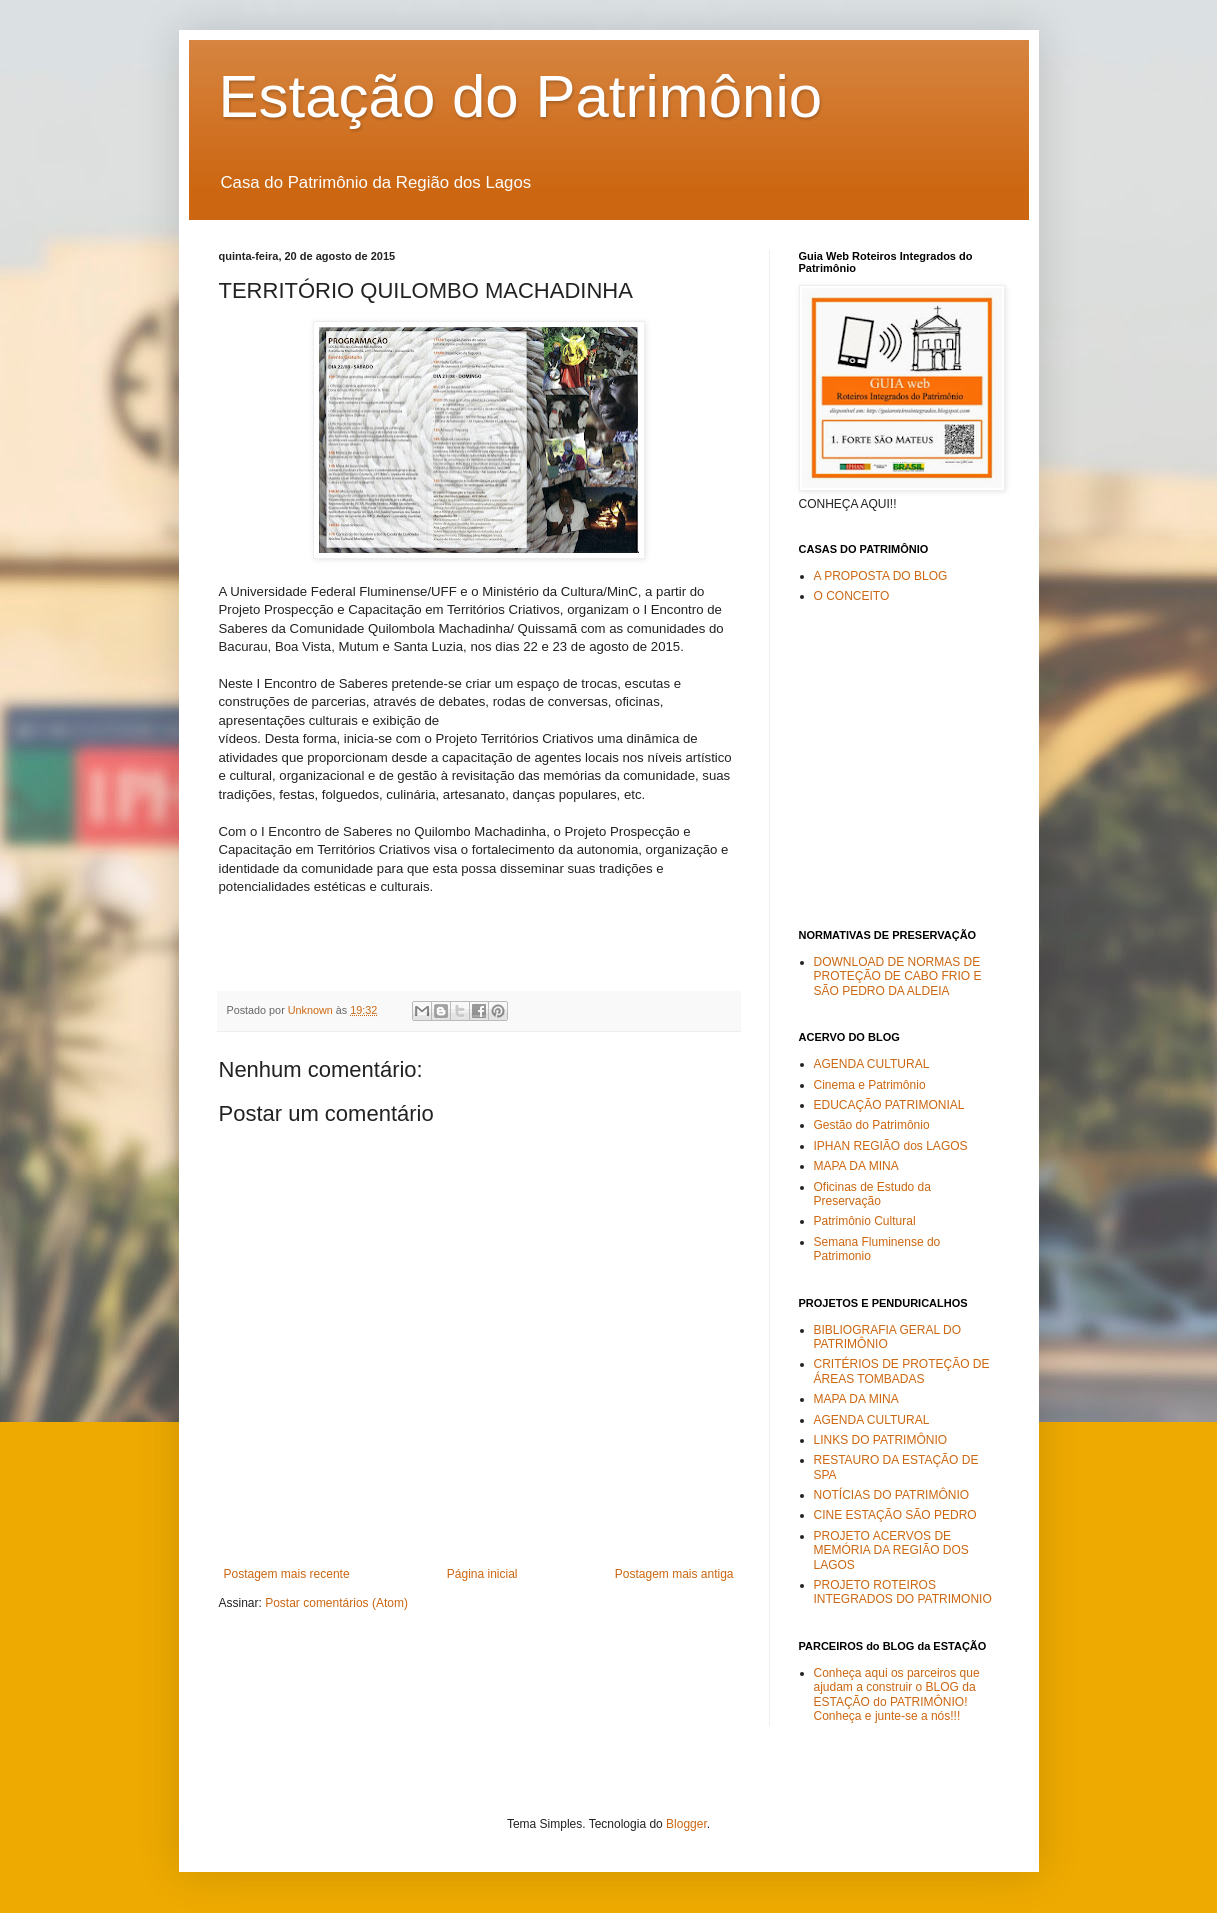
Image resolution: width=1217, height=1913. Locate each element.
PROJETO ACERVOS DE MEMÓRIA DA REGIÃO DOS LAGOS (891, 1550)
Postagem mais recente (287, 1574)
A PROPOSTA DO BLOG (881, 576)
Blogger (686, 1824)
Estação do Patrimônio (521, 96)
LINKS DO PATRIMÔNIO (881, 1440)
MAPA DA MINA (856, 1166)
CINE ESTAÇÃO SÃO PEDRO (895, 1515)
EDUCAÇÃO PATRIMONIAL (889, 1105)
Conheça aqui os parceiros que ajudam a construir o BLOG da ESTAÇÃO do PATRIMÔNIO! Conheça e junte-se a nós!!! (897, 1694)
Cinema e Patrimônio (870, 1085)
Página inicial (482, 1574)
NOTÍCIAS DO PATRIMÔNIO (892, 1495)
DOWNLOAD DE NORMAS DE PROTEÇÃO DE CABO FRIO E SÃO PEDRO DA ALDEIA (898, 976)
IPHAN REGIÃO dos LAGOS (891, 1146)
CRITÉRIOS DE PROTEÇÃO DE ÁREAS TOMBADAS (902, 1371)
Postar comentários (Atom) (336, 1603)
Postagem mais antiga (674, 1574)
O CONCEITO (852, 596)
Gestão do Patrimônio (872, 1125)
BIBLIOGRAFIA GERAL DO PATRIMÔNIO (888, 1337)
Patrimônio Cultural (865, 1221)
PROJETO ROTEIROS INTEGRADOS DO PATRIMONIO (903, 1592)
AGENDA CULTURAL (872, 1064)
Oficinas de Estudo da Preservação (872, 1194)
